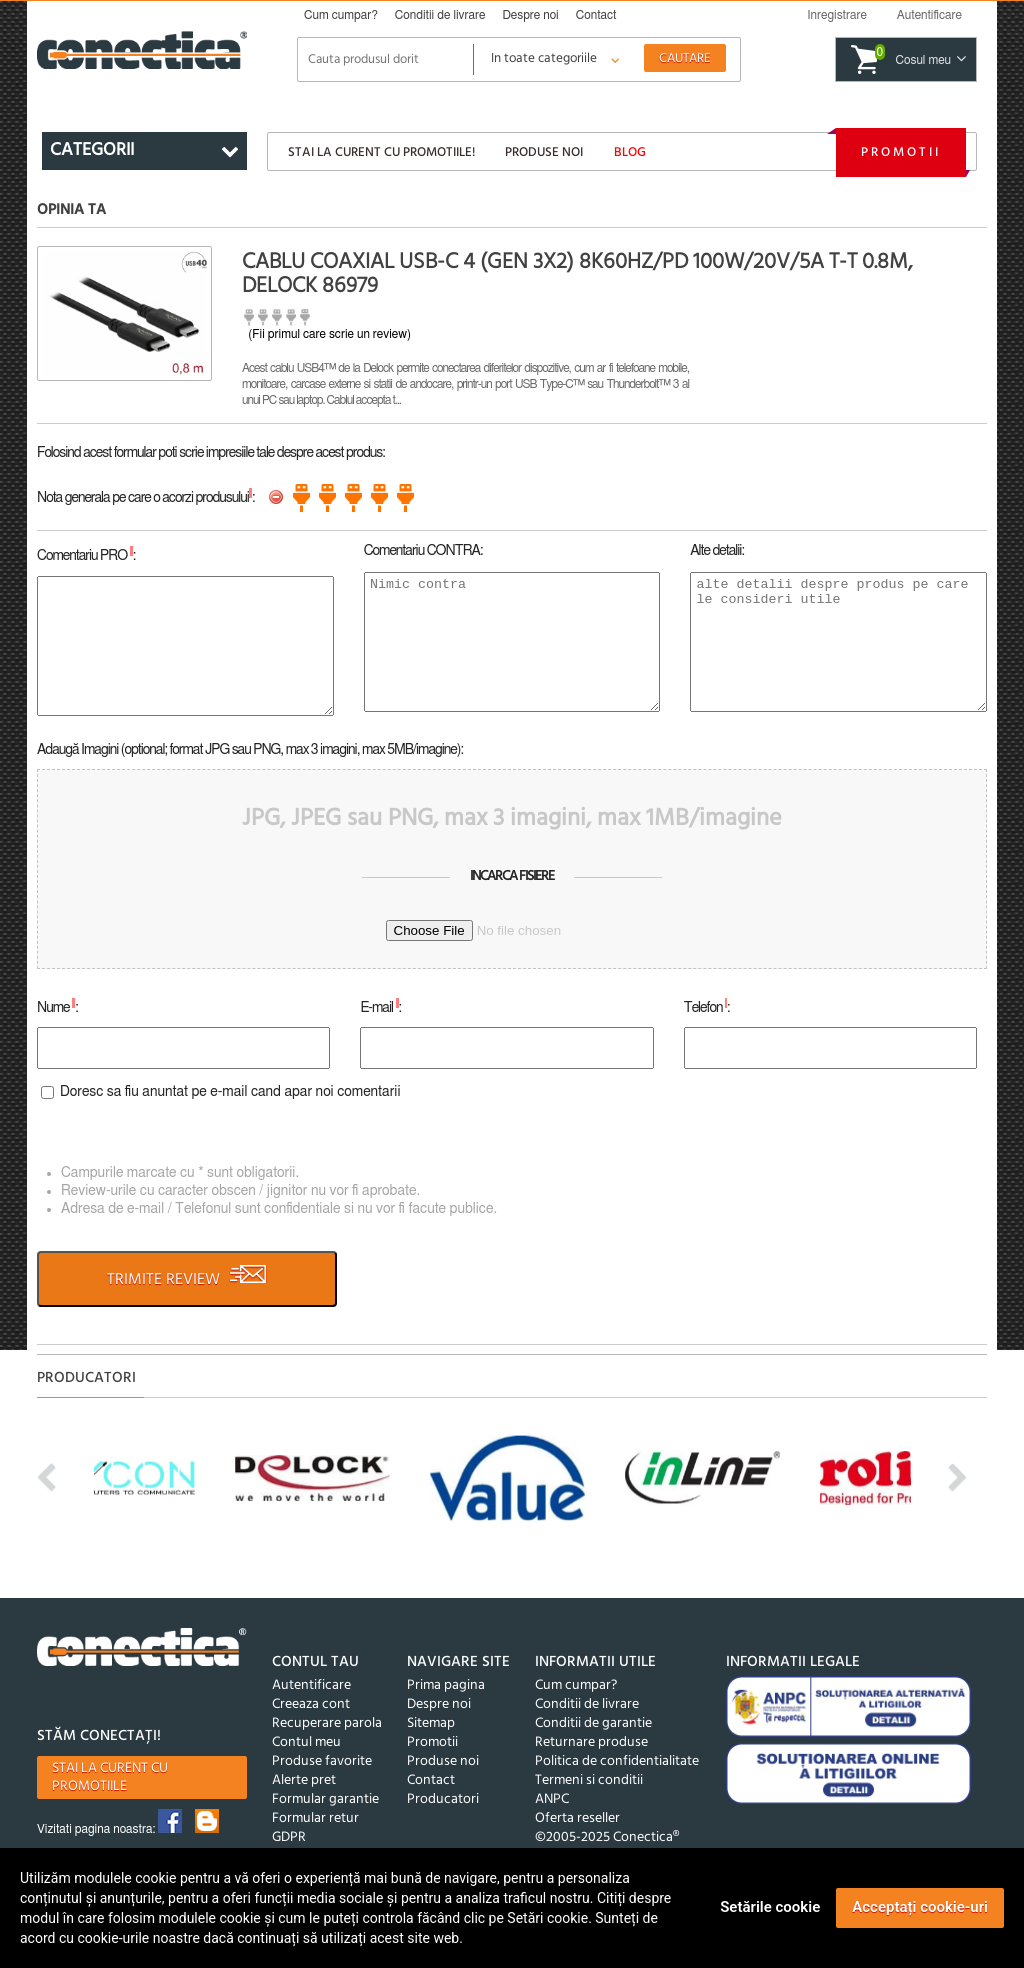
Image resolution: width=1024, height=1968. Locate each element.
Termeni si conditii (589, 1780)
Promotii (901, 152)
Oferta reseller (577, 1818)
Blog (630, 152)
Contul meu (306, 1742)
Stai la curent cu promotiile (110, 1777)
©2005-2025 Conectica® (607, 1837)
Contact (596, 15)
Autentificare (311, 1685)
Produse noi (544, 152)
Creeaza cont (311, 1704)
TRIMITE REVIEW (187, 1279)
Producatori (443, 1799)
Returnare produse (591, 1742)
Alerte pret (304, 1780)
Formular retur (315, 1818)
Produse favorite (322, 1761)
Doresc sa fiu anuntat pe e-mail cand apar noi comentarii (230, 1092)
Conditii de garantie (593, 1723)
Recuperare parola (327, 1723)
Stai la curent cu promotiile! (381, 152)
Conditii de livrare (440, 15)
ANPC (552, 1799)
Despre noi (530, 15)
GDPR (289, 1837)
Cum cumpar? (341, 15)
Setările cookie (770, 1907)
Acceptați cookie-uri (920, 1907)
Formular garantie (325, 1799)
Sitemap (431, 1723)
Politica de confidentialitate (617, 1761)
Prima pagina (446, 1685)
